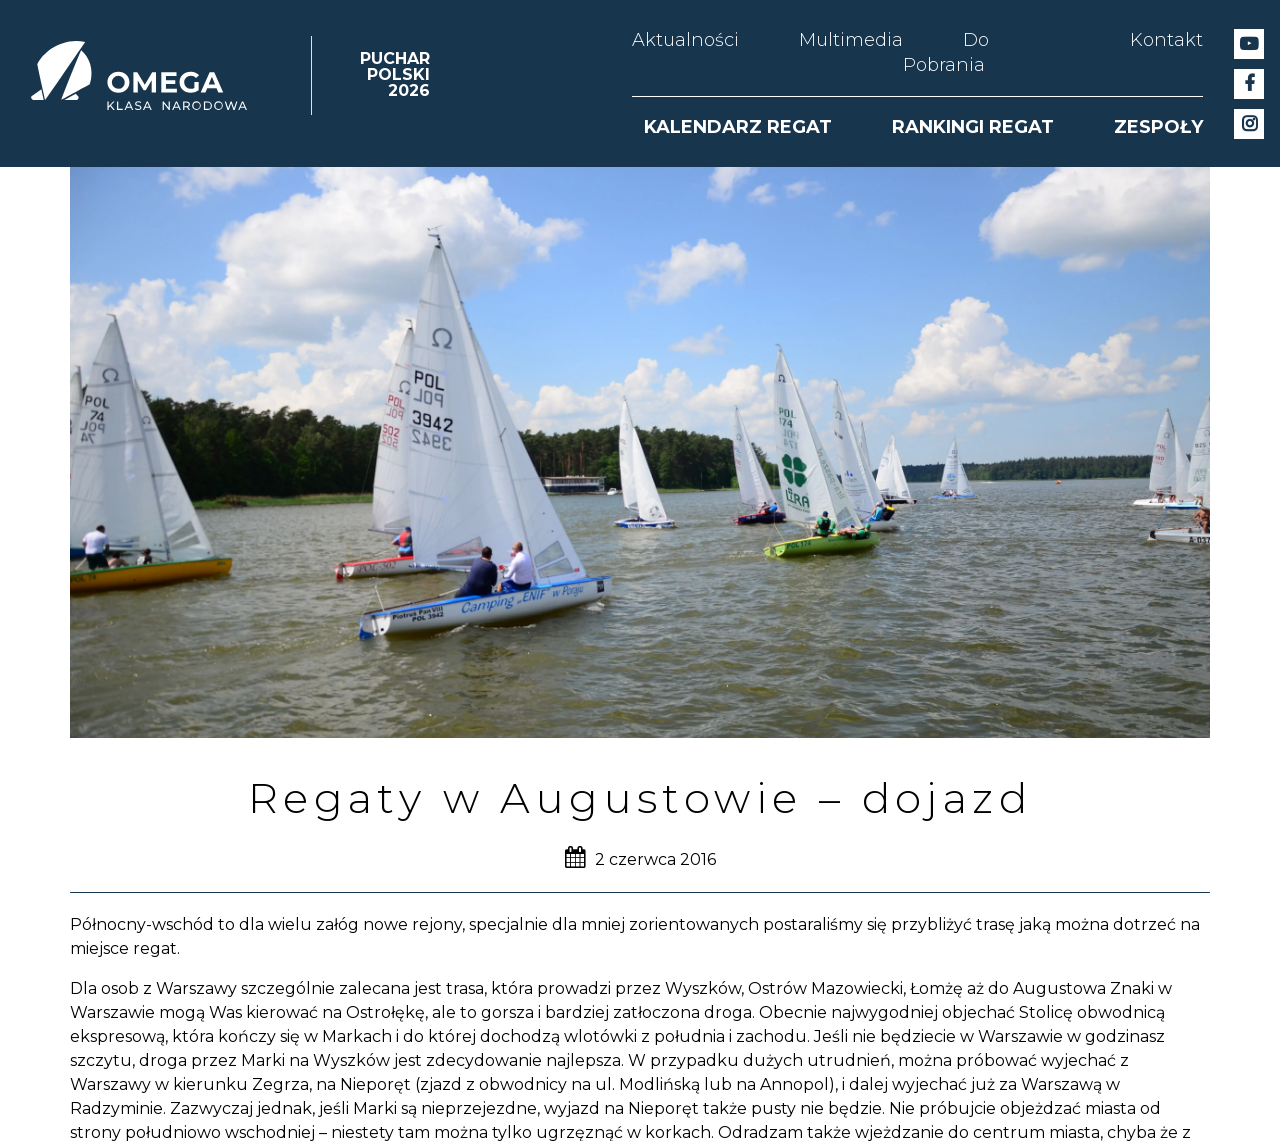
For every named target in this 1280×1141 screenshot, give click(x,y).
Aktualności (685, 40)
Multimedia (851, 40)
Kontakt (1166, 40)
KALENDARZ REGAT (738, 127)
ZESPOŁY (1158, 127)
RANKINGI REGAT (973, 127)
